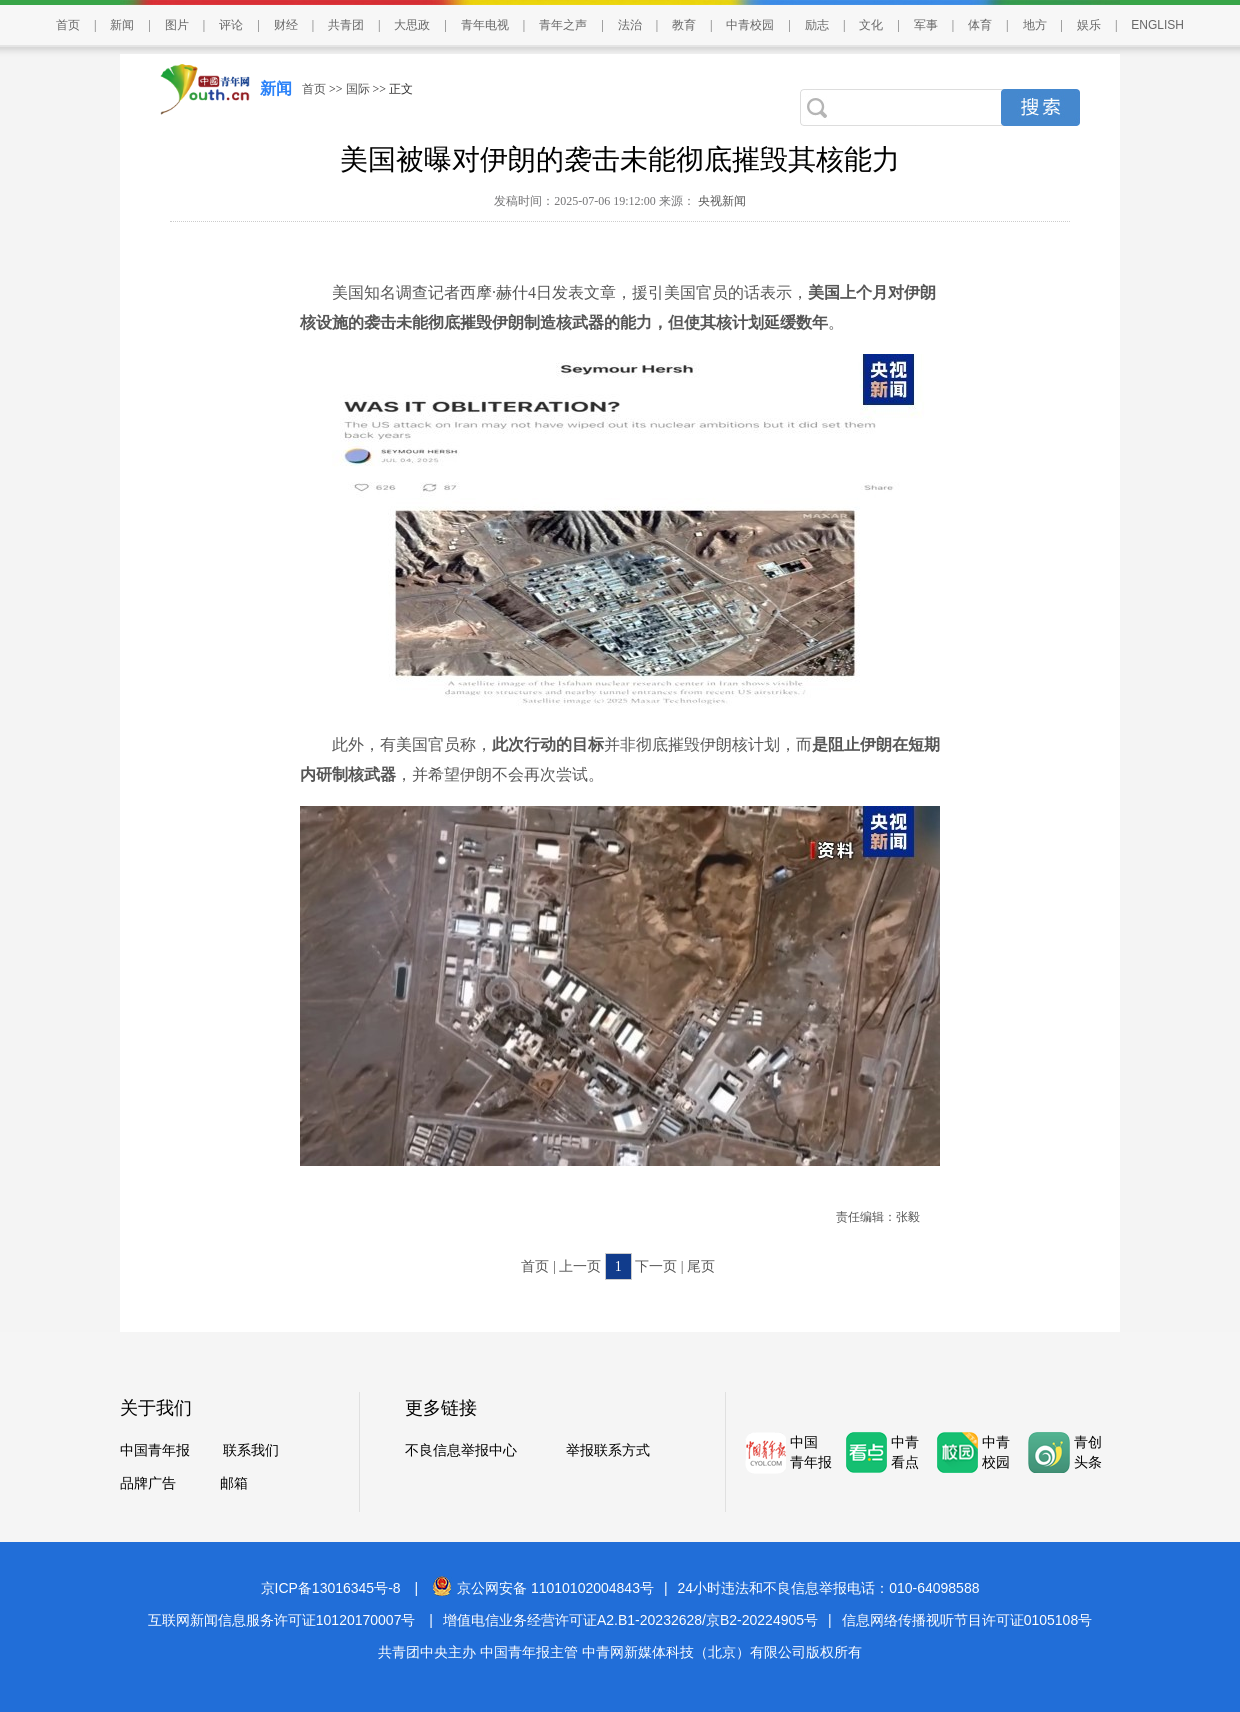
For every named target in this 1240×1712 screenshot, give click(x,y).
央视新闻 (720, 201)
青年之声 (563, 25)
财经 (286, 25)
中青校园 (750, 25)
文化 (871, 25)
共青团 (346, 25)
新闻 (122, 25)
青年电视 (485, 25)
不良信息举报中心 (461, 1450)
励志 (817, 25)
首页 (68, 25)
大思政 (412, 25)
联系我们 (251, 1450)
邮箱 (234, 1483)
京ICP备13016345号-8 (331, 1588)
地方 (1035, 25)
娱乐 (1089, 25)
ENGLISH (1157, 25)
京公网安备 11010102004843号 (543, 1588)
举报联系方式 (608, 1450)
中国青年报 (155, 1450)
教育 (684, 25)
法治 (630, 25)
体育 (980, 25)
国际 (358, 89)
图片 (177, 25)
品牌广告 (148, 1483)
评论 (231, 25)
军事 (926, 25)
